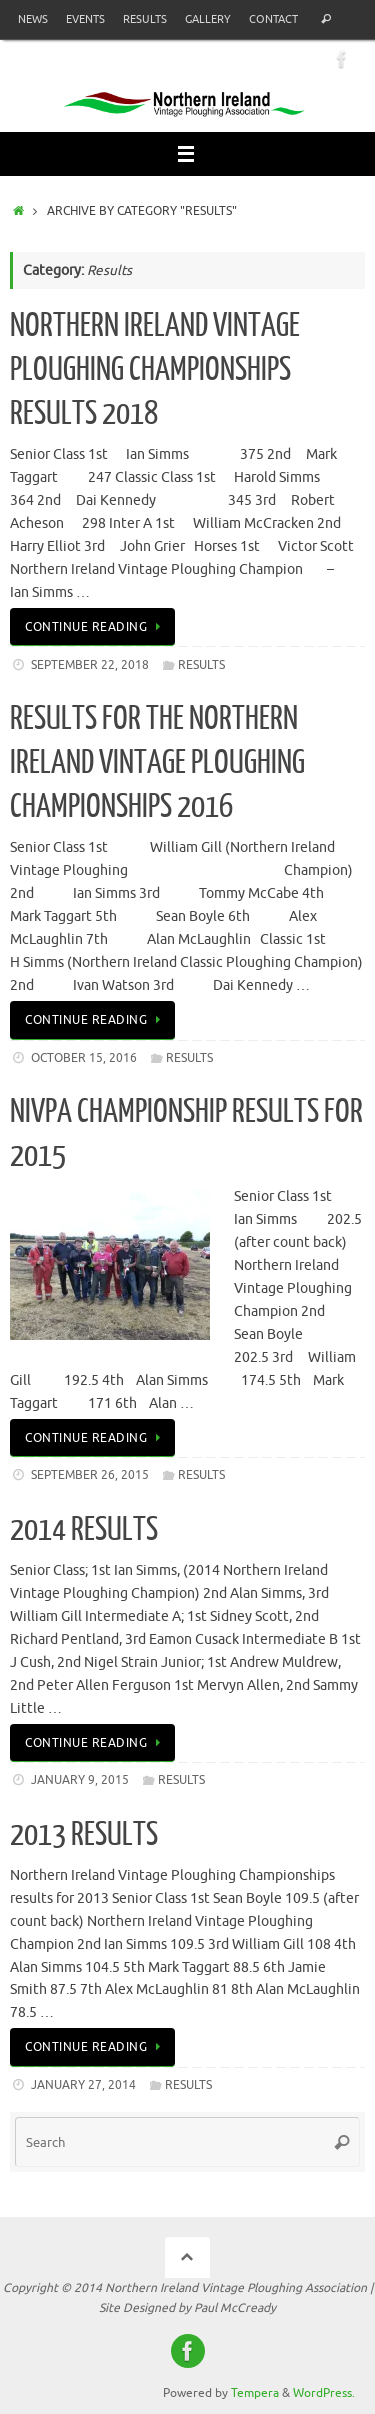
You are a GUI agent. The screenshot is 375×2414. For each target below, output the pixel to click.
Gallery (208, 19)
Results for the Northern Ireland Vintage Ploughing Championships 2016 (157, 763)
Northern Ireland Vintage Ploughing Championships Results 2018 (155, 370)
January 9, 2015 (80, 1780)
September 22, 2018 (90, 665)
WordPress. (324, 2393)
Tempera (255, 2393)
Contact (273, 19)
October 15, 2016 (84, 1058)
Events (85, 19)
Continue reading (96, 627)
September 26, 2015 (90, 1475)
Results (145, 19)
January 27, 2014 (83, 2085)
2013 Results (84, 1835)
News (33, 19)
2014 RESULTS (84, 1530)
